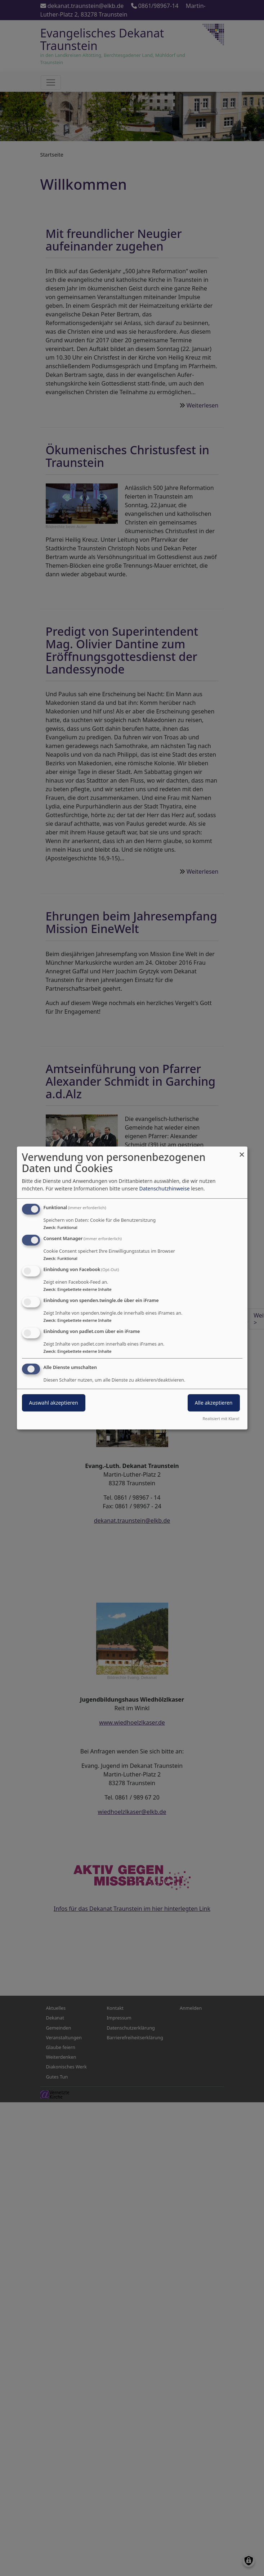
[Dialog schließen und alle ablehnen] (242, 1151)
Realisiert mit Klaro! (221, 1418)
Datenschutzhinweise (164, 1188)
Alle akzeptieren (214, 1402)
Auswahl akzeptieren (53, 1402)
